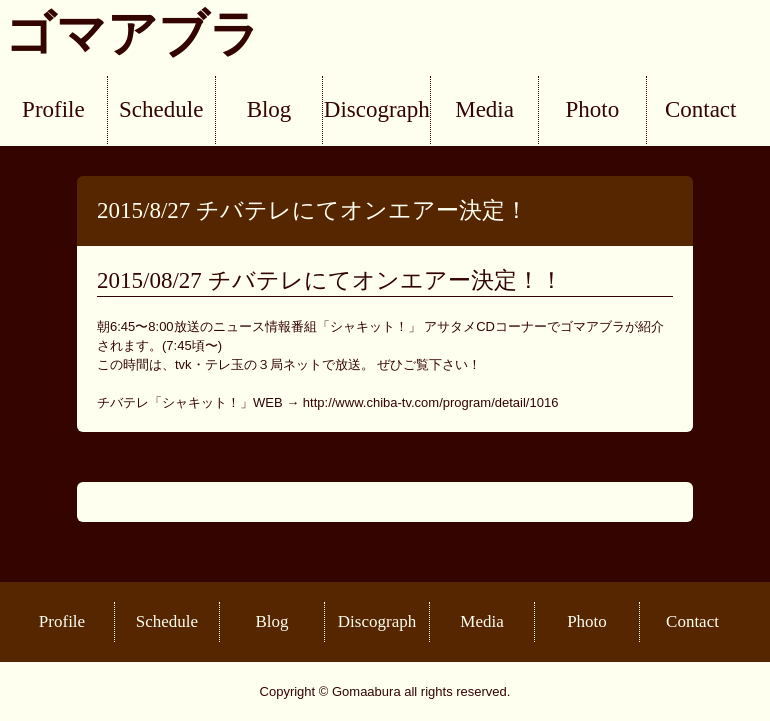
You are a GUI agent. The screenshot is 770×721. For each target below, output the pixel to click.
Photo (593, 109)
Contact (701, 109)
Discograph (377, 109)
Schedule (161, 109)
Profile (53, 109)
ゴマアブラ (132, 34)
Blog (269, 109)
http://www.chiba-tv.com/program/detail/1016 (431, 402)
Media (484, 109)
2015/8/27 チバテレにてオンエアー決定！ (312, 210)
